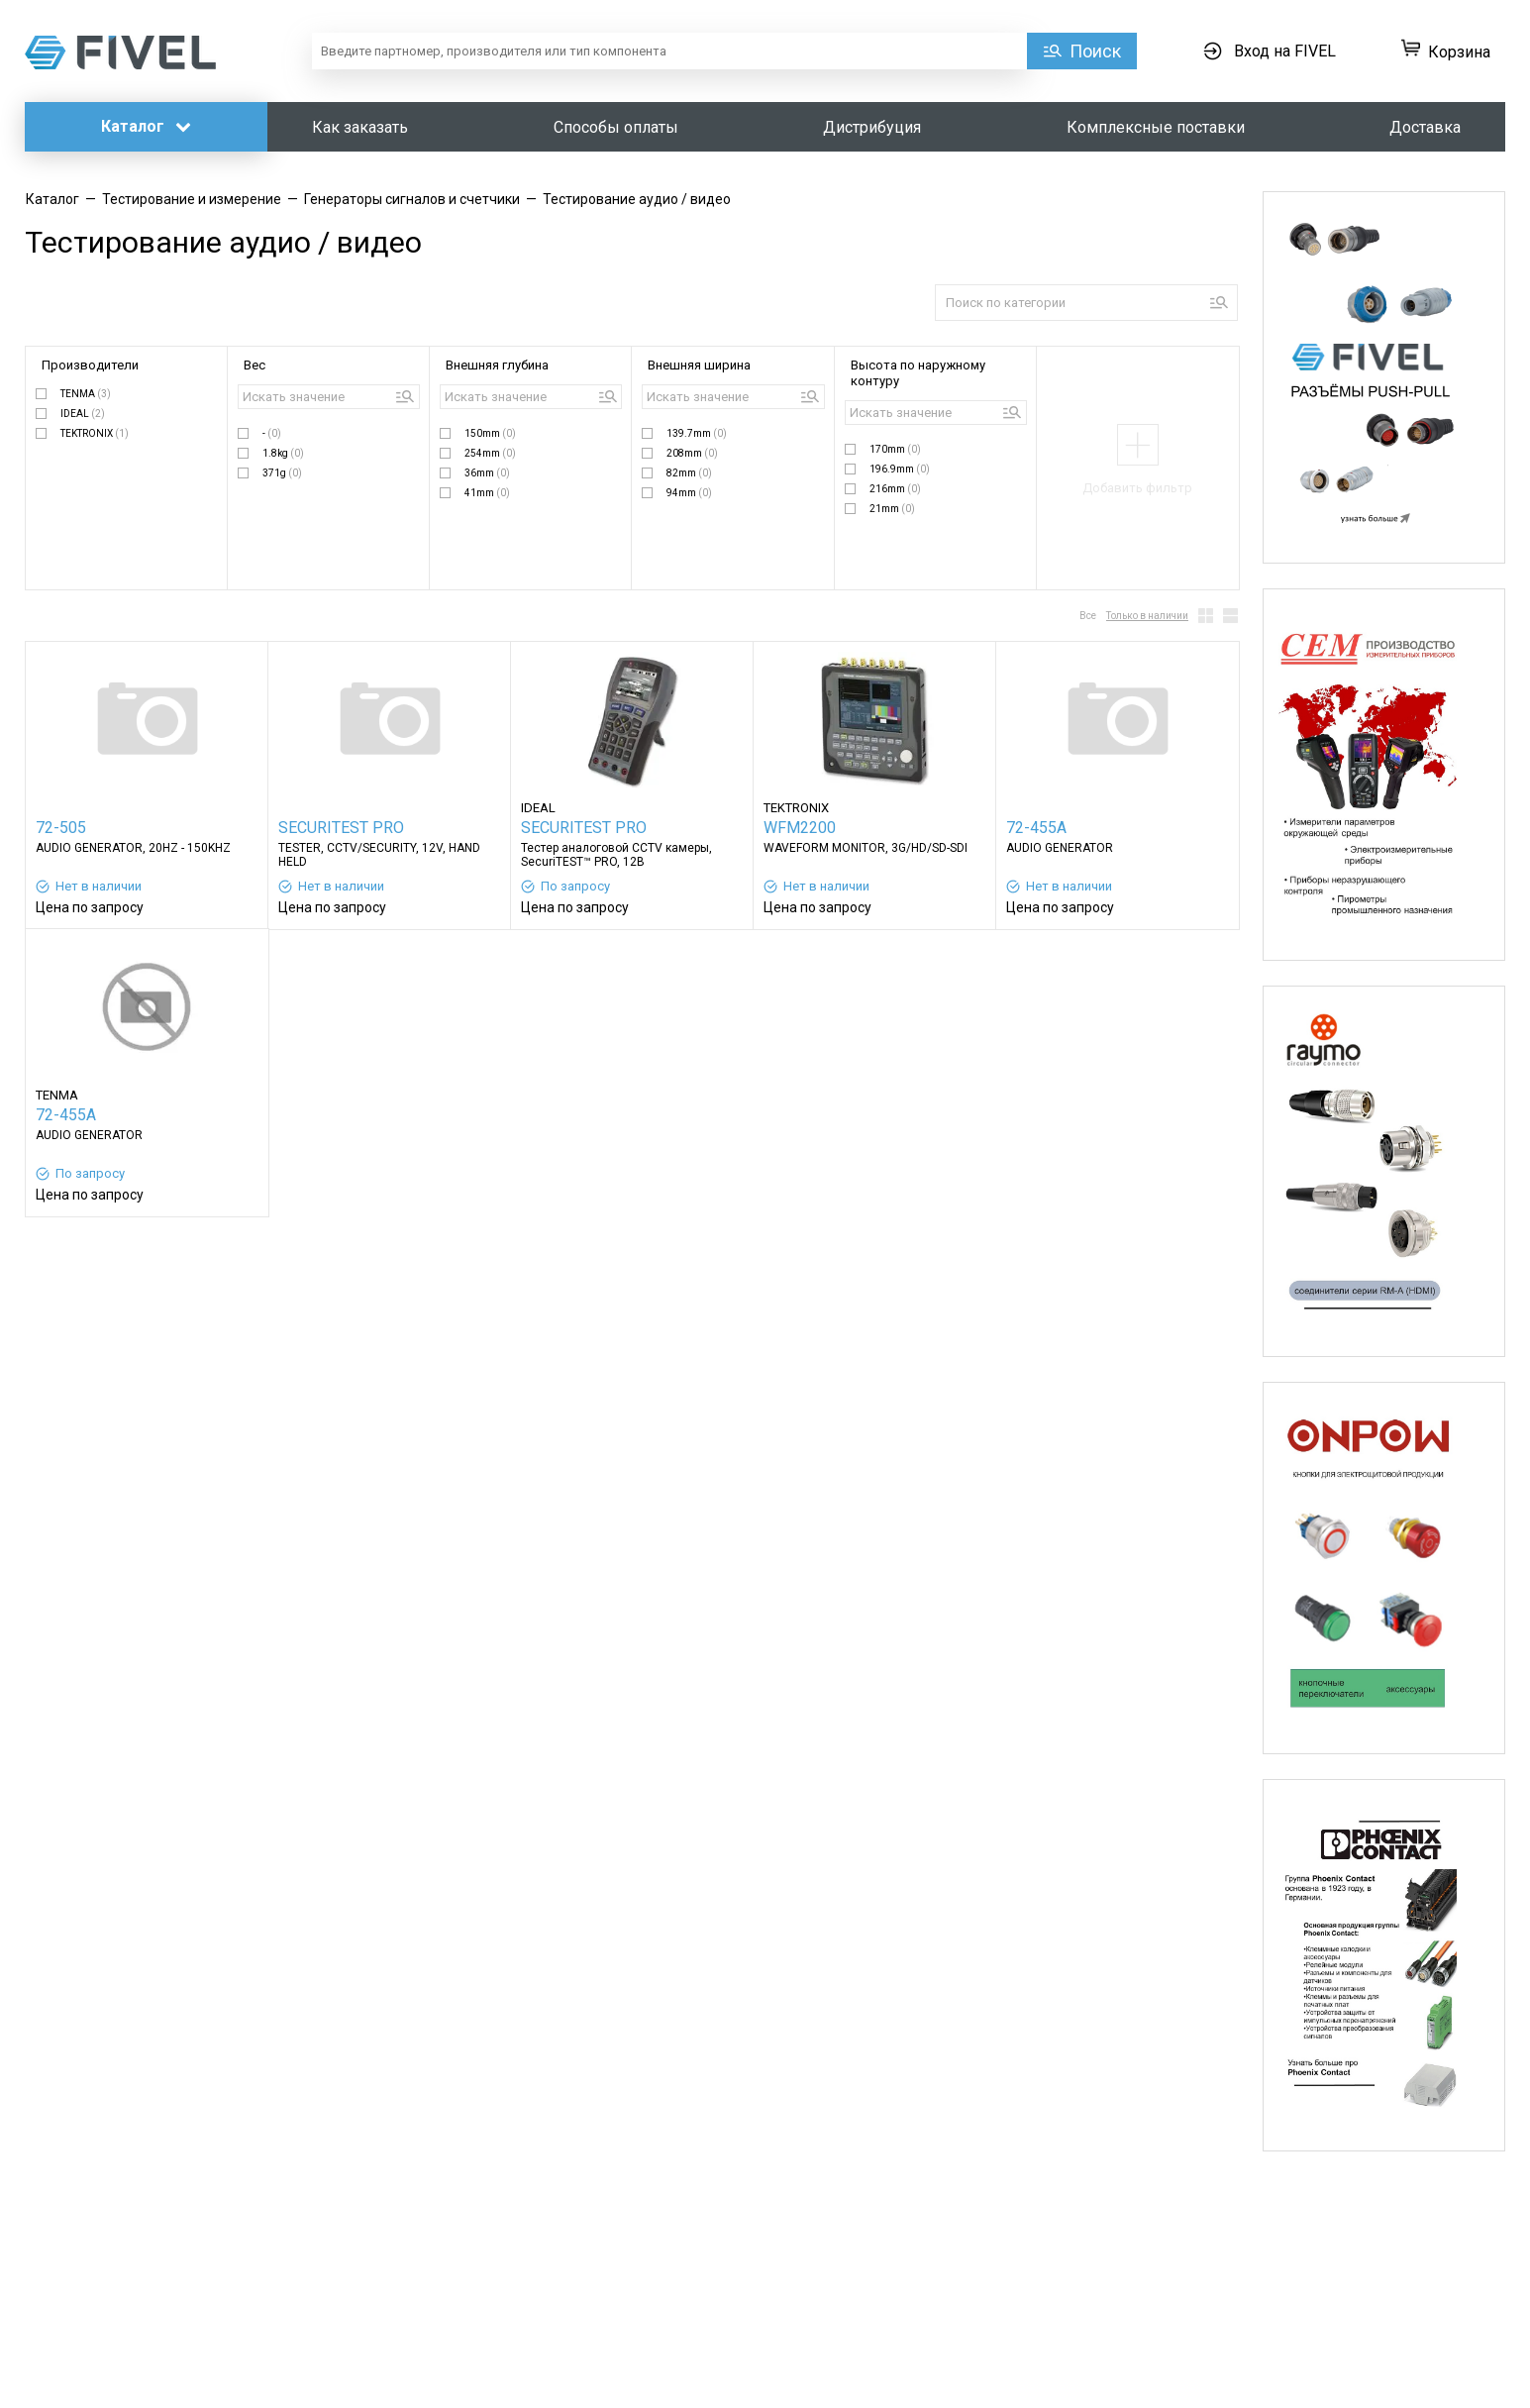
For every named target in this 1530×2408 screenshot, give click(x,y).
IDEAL (82, 413)
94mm (689, 492)
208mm (692, 453)
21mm (892, 508)
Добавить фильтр (1137, 487)
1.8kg (283, 453)
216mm (895, 488)
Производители (90, 365)
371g (282, 473)
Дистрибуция (872, 127)
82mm (689, 473)
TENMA (85, 393)
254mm (490, 453)
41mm (487, 492)
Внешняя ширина (699, 365)
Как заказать (360, 127)
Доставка (1425, 127)
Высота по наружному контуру (918, 373)
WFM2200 (800, 827)
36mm (487, 473)
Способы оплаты (616, 127)
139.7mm (696, 433)
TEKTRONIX (94, 433)
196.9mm (899, 469)
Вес (254, 365)
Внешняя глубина (497, 365)
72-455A (1036, 827)
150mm (490, 433)
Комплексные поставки (1156, 127)
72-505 (61, 827)
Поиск (1095, 51)
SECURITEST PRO (341, 827)
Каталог (146, 126)
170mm (895, 449)
